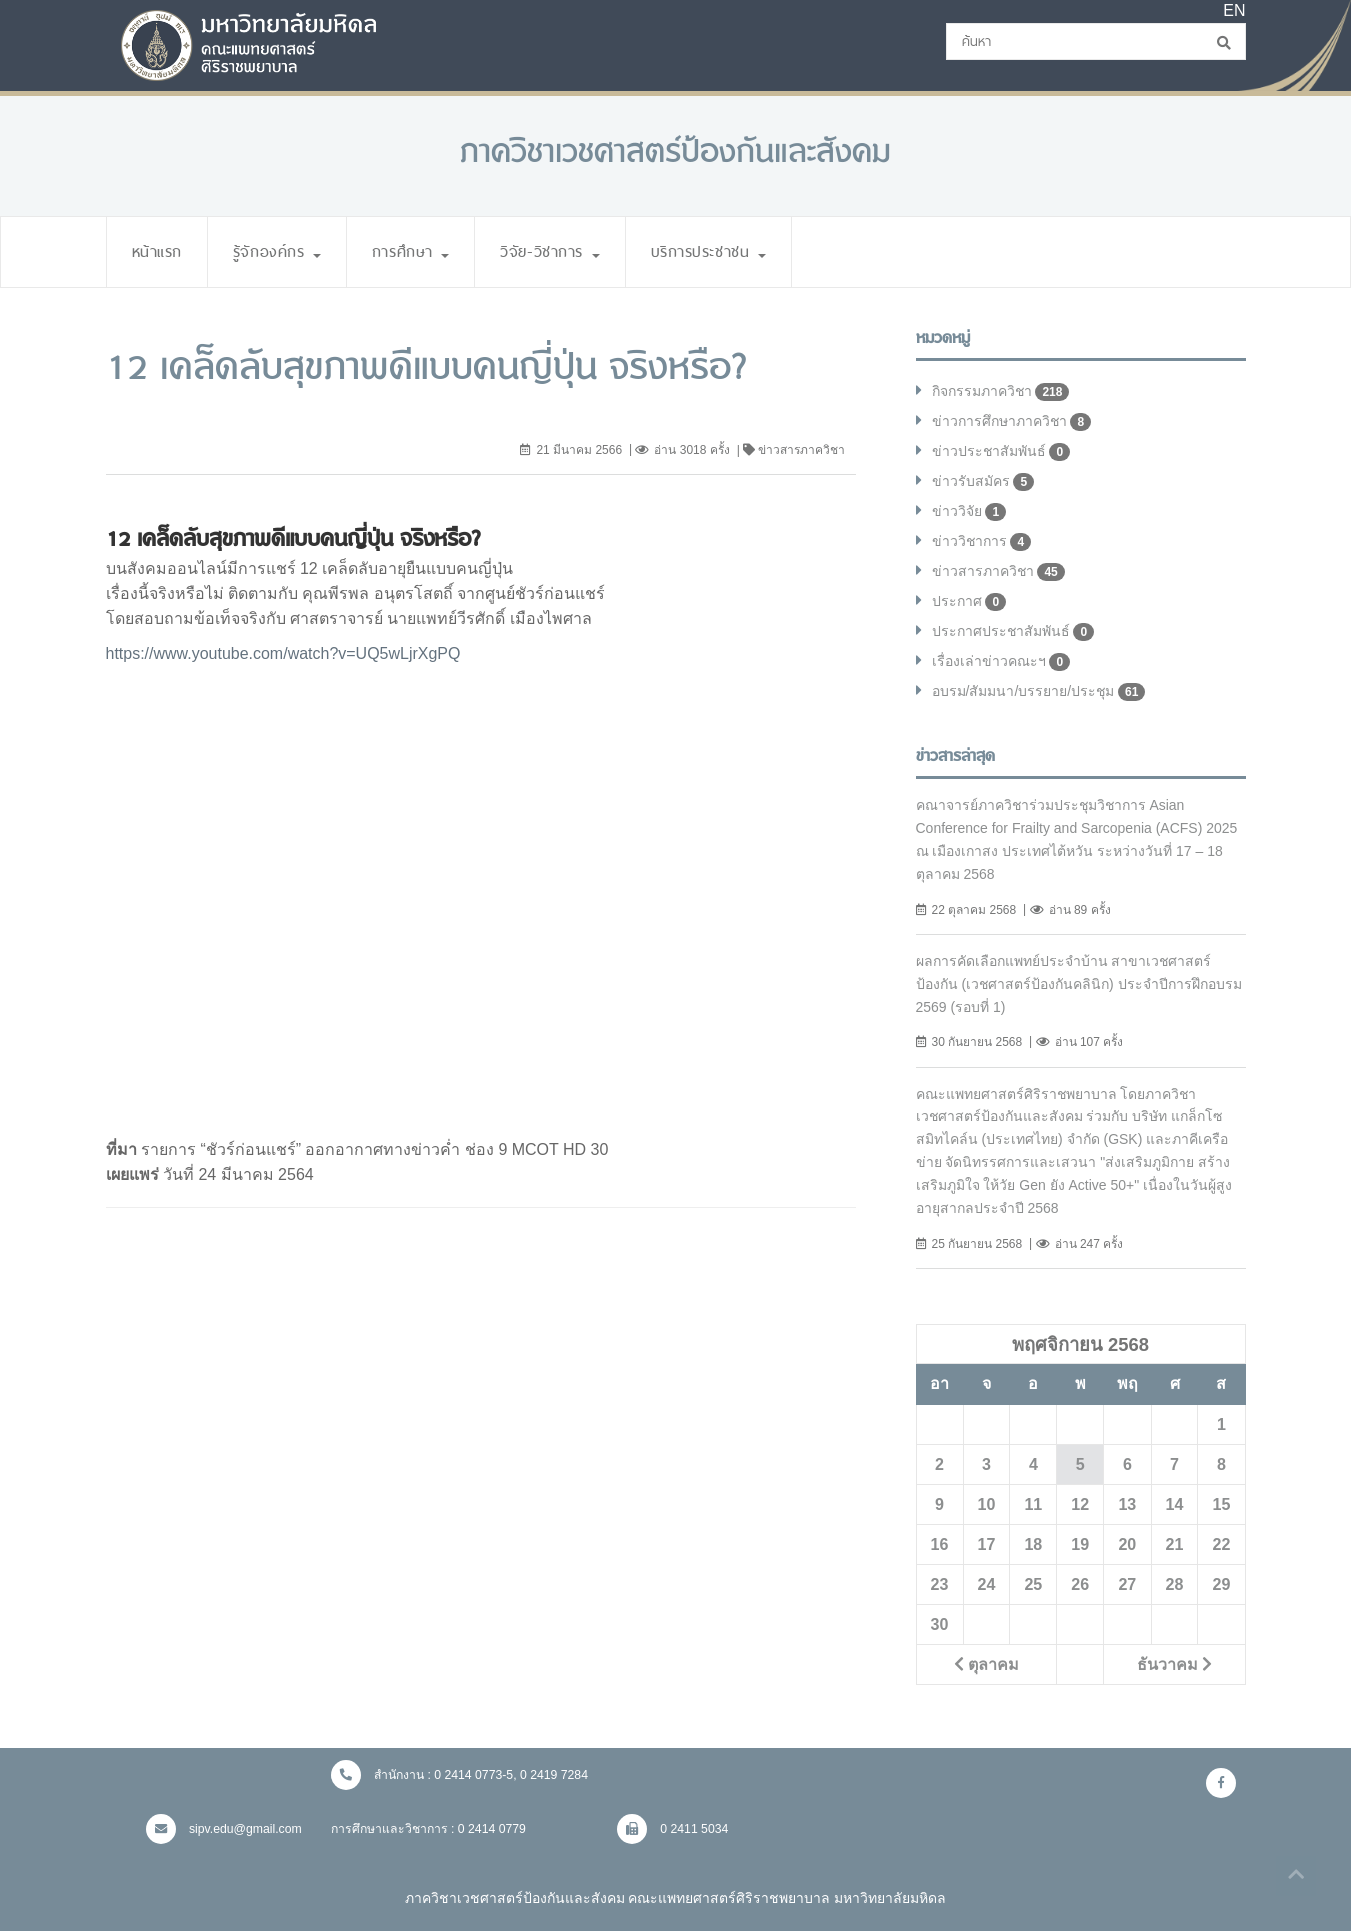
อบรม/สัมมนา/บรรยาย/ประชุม (1039, 692)
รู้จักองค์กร (279, 251)
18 (1033, 1544)
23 (940, 1584)
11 (1033, 1504)
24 (987, 1584)
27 (1127, 1584)
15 (1222, 1504)
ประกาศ (969, 602)
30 (940, 1624)
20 (1127, 1544)
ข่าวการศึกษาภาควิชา (1012, 422)
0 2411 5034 (673, 1829)
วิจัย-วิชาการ (558, 251)
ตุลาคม (986, 1664)
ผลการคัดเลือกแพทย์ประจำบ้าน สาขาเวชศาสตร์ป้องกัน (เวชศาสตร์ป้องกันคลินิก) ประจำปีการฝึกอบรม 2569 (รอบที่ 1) (1079, 984)
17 (987, 1544)
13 (1127, 1504)
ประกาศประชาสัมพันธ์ (1014, 632)
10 (987, 1504)
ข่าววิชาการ (982, 542)
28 (1175, 1584)
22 (1222, 1544)
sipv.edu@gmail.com (224, 1829)
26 (1080, 1584)
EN (1234, 10)
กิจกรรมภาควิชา (1001, 392)
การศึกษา (417, 251)
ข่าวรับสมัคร (983, 482)
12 (1080, 1504)
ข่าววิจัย (969, 512)
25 (1033, 1584)
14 (1175, 1504)
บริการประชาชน (721, 251)
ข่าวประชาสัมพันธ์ (1002, 452)
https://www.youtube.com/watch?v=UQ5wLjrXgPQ (283, 653)
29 (1222, 1584)
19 (1080, 1544)
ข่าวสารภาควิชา (999, 572)
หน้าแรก (158, 251)
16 (940, 1544)
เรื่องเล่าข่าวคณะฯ (1001, 662)
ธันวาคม (1174, 1664)
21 (1175, 1544)
